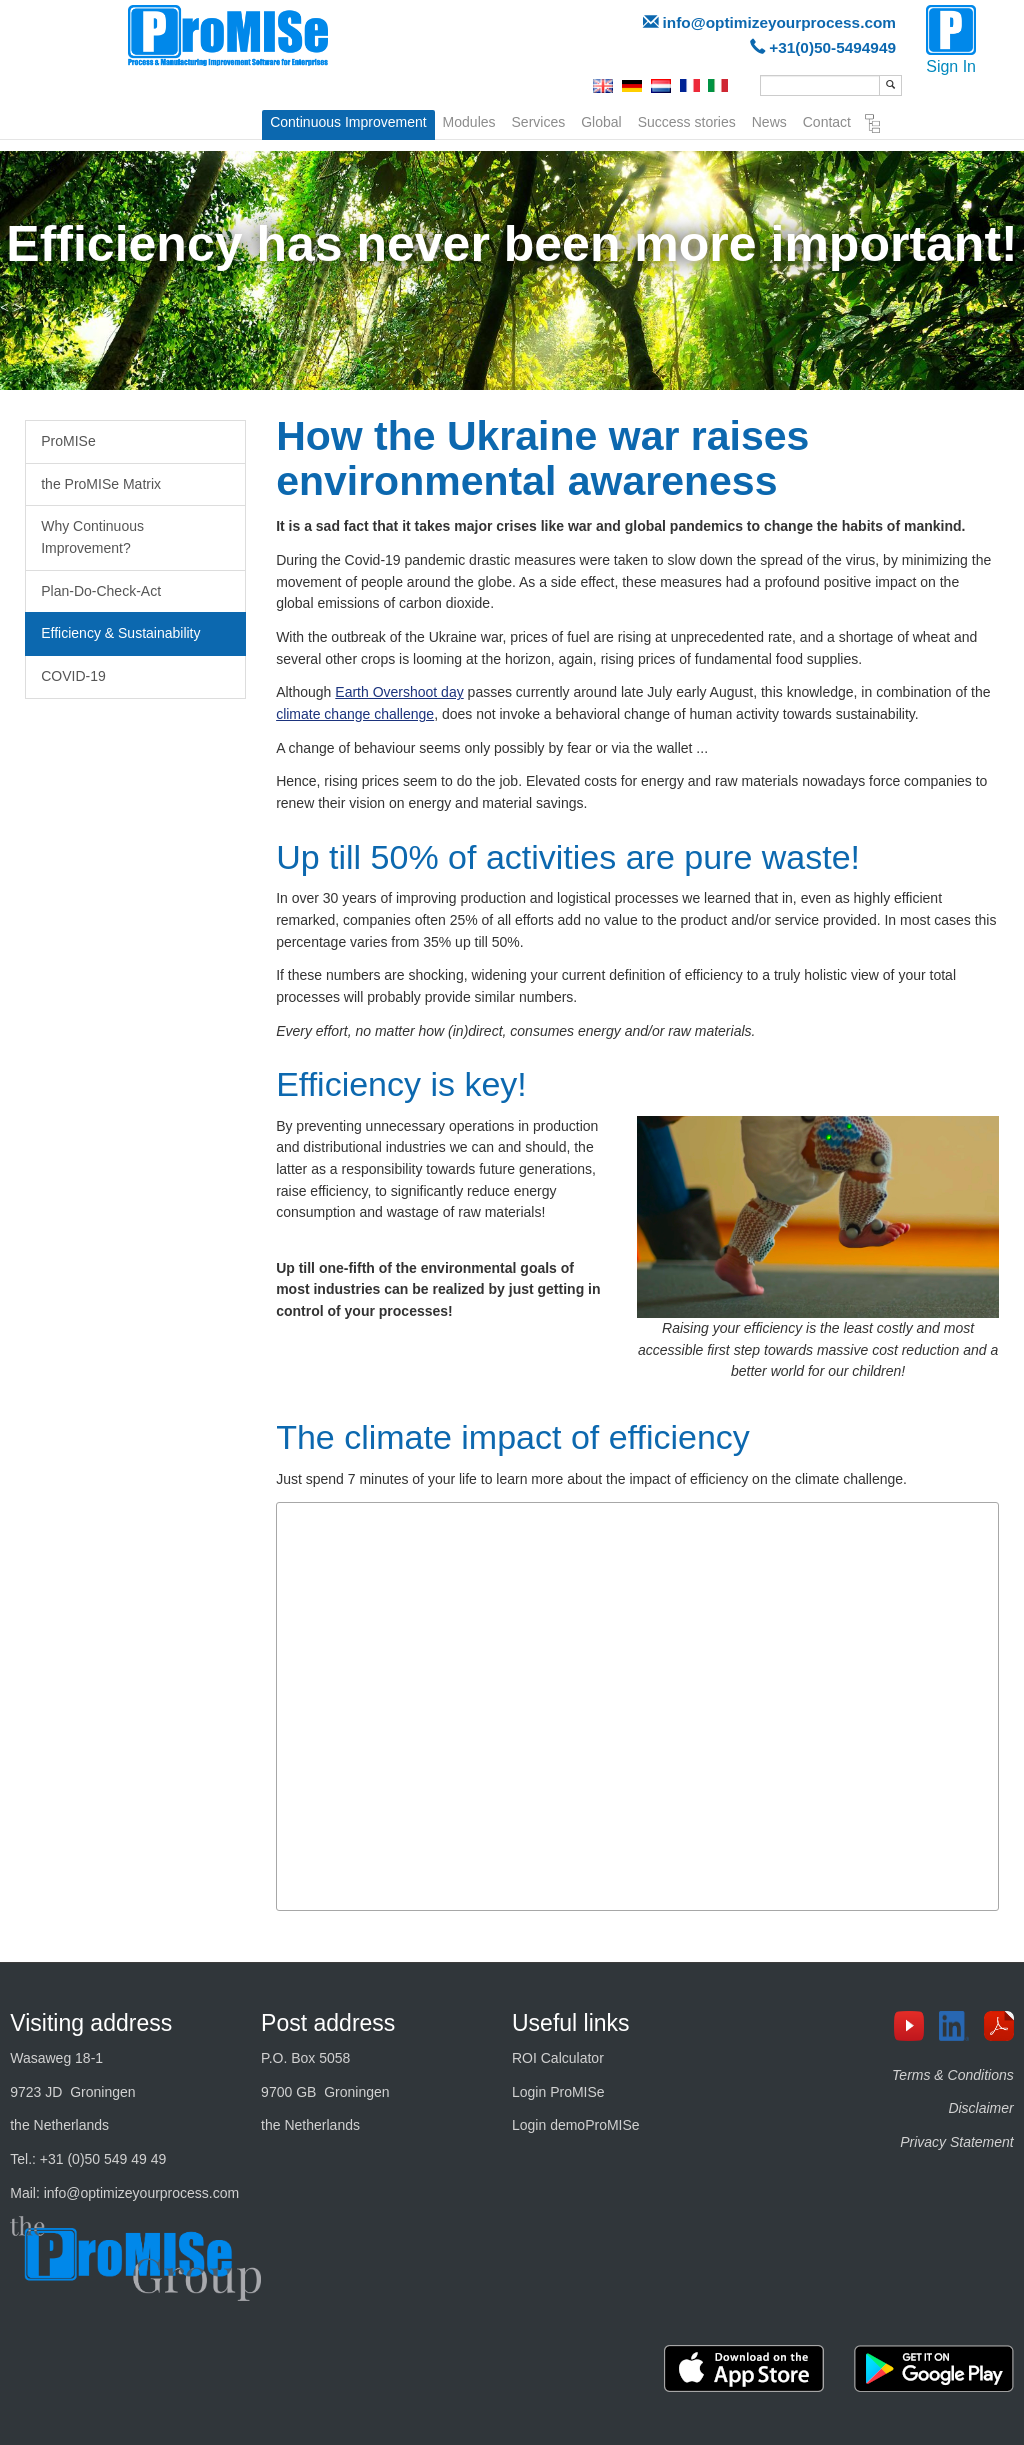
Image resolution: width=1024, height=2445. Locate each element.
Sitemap (873, 124)
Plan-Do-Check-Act (101, 591)
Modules (469, 120)
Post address (328, 2023)
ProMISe (68, 441)
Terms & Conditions (953, 2075)
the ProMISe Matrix (101, 484)
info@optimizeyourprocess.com (779, 22)
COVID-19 (73, 676)
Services (539, 120)
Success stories (687, 120)
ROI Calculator (558, 2058)
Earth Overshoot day (399, 692)
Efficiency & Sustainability (120, 633)
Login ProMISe (558, 2092)
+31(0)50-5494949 (832, 47)
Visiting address (91, 2023)
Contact (827, 120)
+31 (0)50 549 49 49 (103, 2159)
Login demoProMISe (576, 2125)
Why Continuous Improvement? (92, 537)
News (769, 120)
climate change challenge (355, 714)
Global (601, 120)
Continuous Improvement (348, 122)
